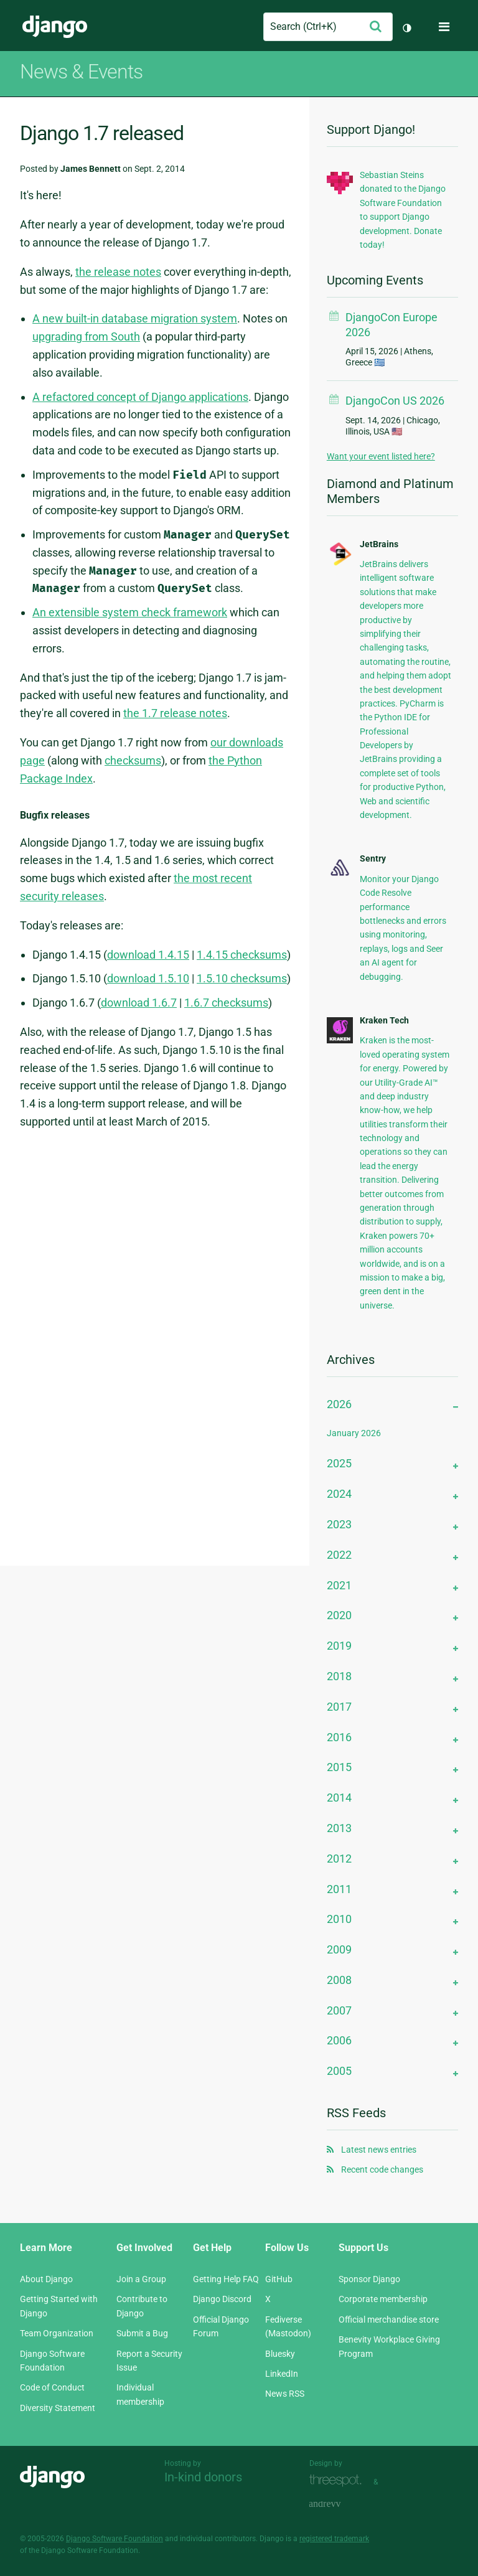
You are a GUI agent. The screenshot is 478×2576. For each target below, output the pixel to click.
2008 (339, 1979)
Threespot (338, 2480)
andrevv (338, 2504)
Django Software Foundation (114, 2538)
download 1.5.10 (148, 978)
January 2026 (354, 1433)
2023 (339, 1524)
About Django (46, 2279)
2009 (339, 1949)
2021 (339, 1585)
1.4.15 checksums (242, 954)
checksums (133, 760)
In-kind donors (203, 2477)
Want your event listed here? (381, 456)
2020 (339, 1615)
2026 (339, 1404)
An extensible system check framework (129, 612)
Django (54, 27)
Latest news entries (378, 2150)
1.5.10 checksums (242, 978)
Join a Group (141, 2279)
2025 (339, 1463)
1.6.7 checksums (226, 1002)
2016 (339, 1737)
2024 (339, 1493)
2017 (339, 1706)
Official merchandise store (389, 2320)
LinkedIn (281, 2374)
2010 (339, 1918)
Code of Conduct (52, 2387)
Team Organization (56, 2333)
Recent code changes (382, 2169)
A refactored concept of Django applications (140, 396)
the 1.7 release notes (175, 713)
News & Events (81, 71)
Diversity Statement (57, 2408)
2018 (339, 1676)
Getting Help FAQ (226, 2279)
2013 (339, 1828)
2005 (339, 2070)
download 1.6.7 (139, 1002)
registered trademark (334, 2538)
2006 (339, 2040)
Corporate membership (383, 2299)
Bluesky (280, 2354)
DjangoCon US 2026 (394, 400)
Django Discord (222, 2299)
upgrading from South (86, 336)
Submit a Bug (142, 2333)
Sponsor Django (369, 2279)
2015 (339, 1767)
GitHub (279, 2279)
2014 (339, 1797)
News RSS (284, 2394)
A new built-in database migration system (134, 318)
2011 (339, 1889)
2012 (339, 1858)
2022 (339, 1554)
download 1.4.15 (148, 954)
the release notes (118, 271)
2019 (339, 1645)
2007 (339, 2010)
